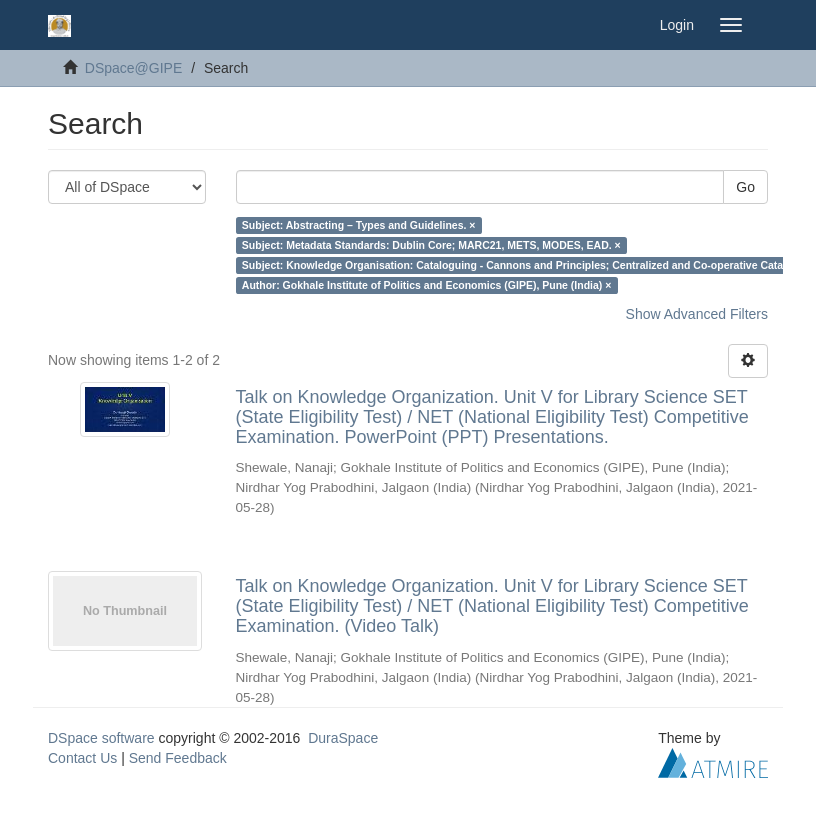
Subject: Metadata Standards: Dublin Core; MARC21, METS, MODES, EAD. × (431, 245)
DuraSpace (343, 738)
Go (745, 187)
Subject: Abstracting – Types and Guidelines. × (359, 225)
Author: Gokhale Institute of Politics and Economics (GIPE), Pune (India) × (427, 285)
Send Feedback (178, 758)
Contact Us (82, 758)
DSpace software (101, 738)
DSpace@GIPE (133, 68)
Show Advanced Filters (697, 314)
